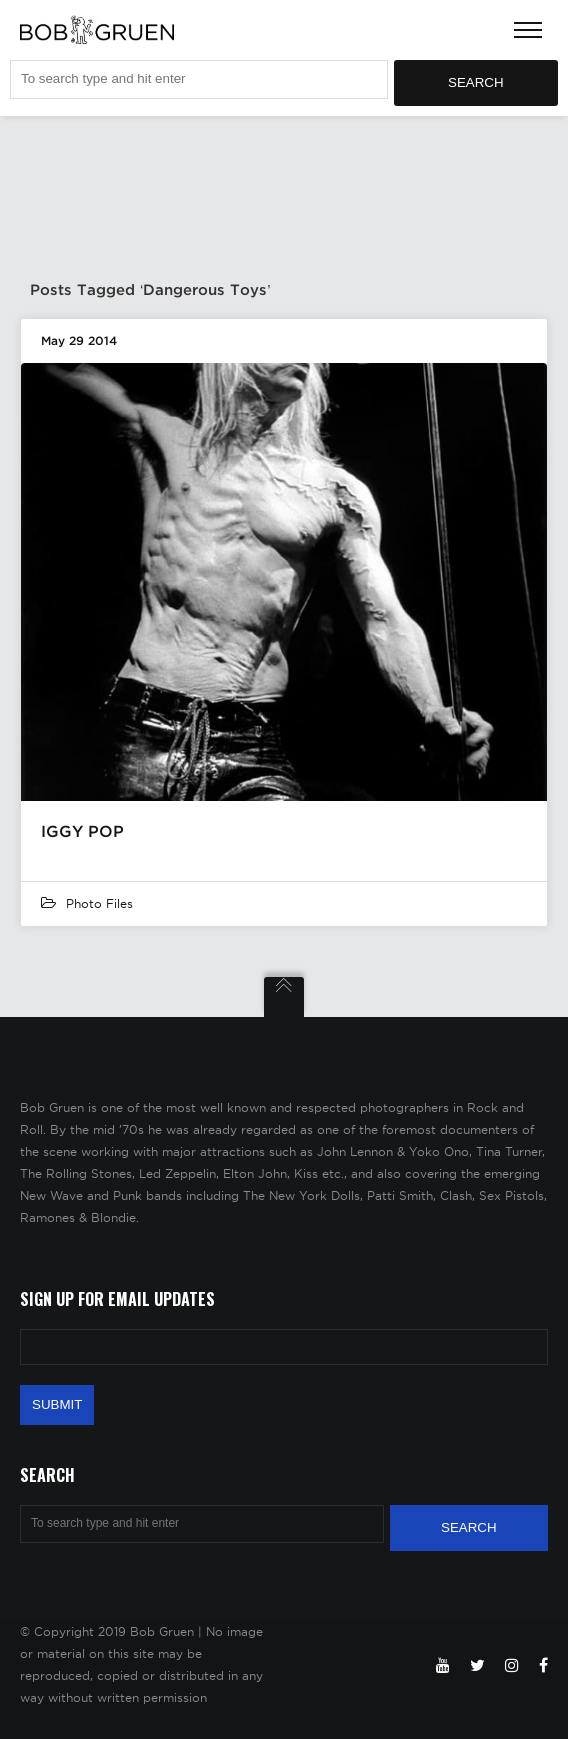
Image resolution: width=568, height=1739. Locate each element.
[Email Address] (284, 1347)
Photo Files (99, 903)
